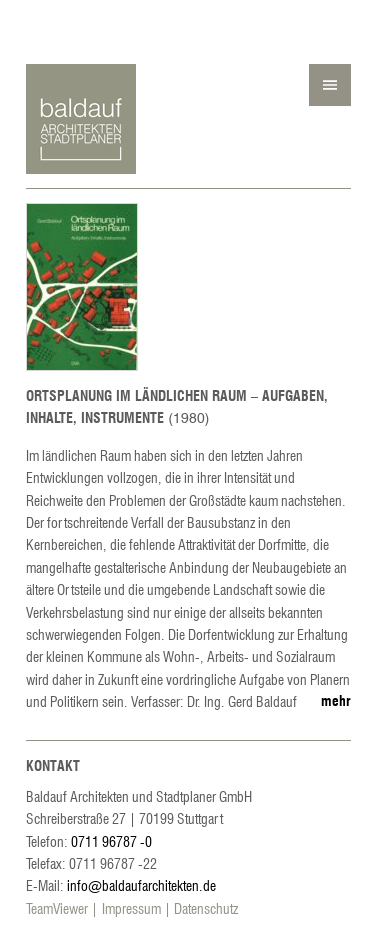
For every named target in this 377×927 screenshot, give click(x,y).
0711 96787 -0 (111, 841)
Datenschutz (206, 908)
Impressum (131, 908)
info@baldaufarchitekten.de (141, 885)
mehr (336, 700)
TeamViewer (57, 908)
